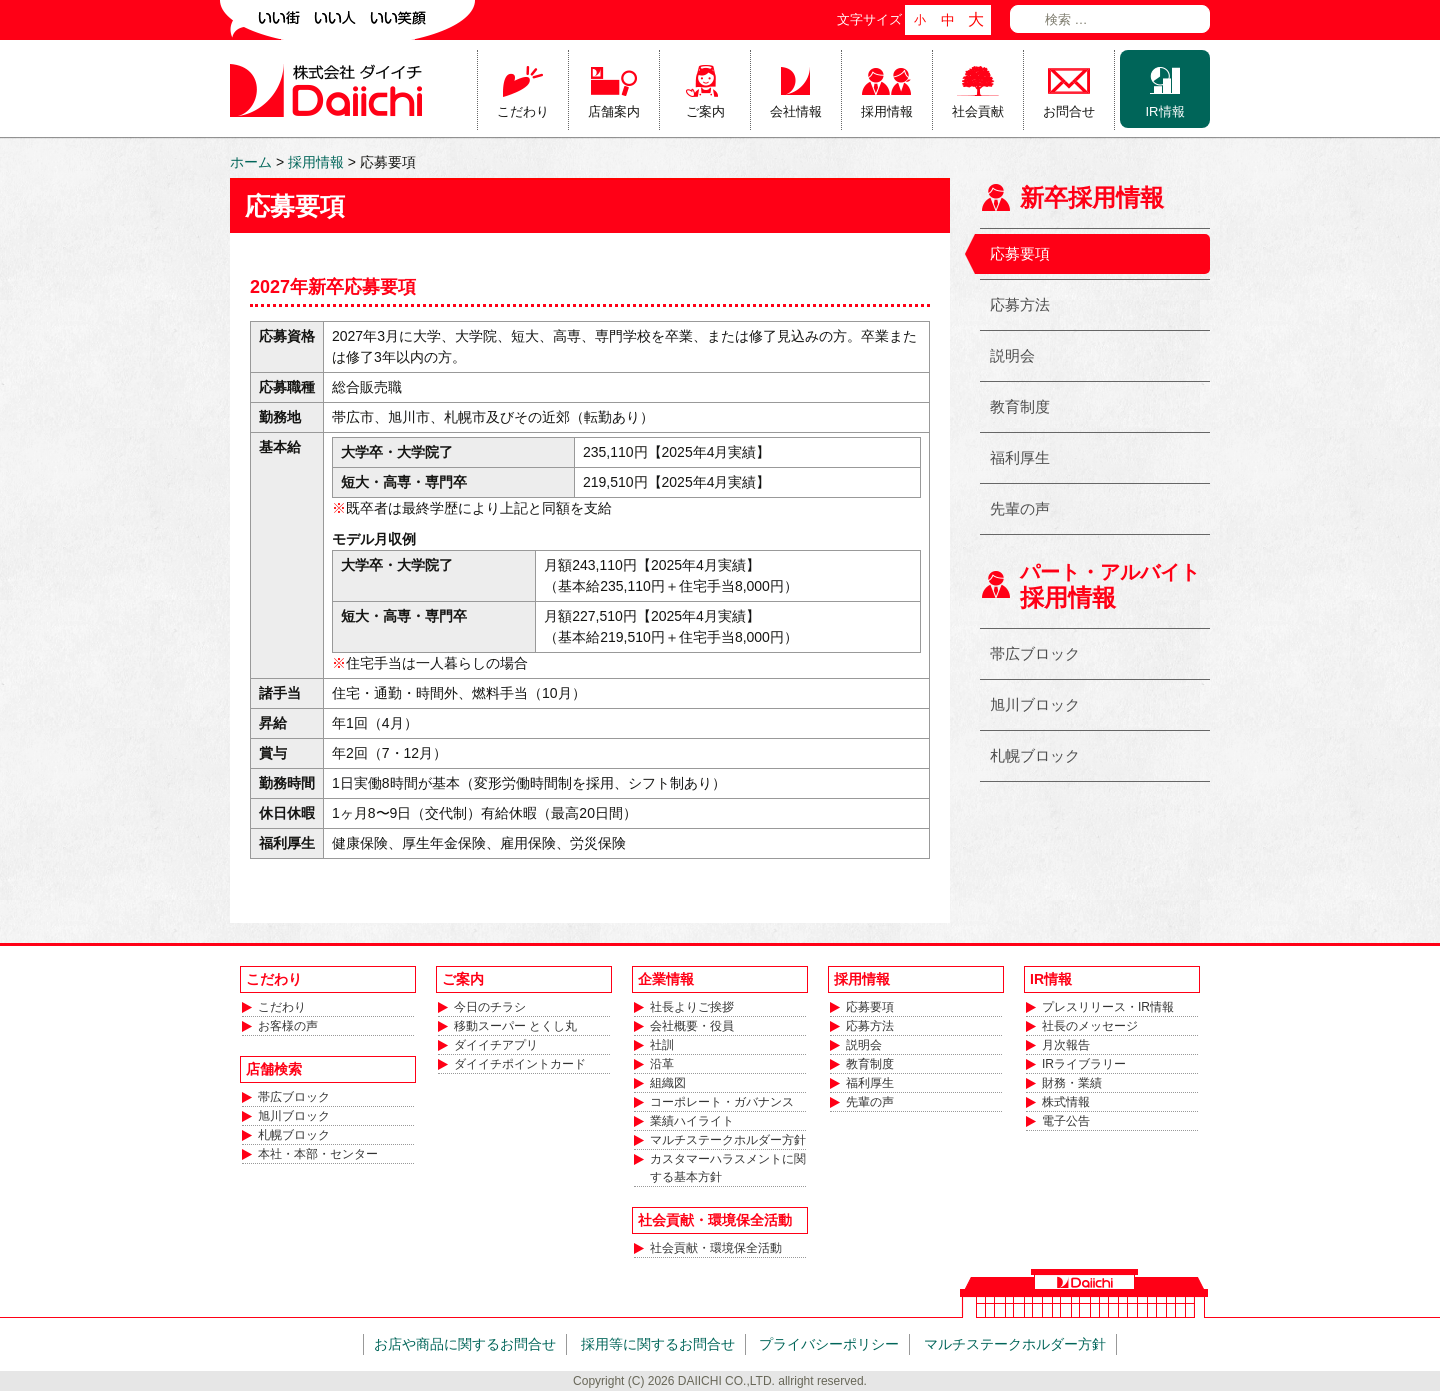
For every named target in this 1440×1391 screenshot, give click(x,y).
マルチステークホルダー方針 (728, 1140)
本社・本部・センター (318, 1154)
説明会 (1012, 355)
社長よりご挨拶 (692, 1007)
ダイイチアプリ (496, 1045)
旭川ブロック (1035, 704)
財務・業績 (1072, 1083)
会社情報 (796, 111)
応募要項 (1020, 253)
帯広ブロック (1035, 653)
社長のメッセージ (1090, 1026)
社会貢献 (978, 111)
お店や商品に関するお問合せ (465, 1344)
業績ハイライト (692, 1121)
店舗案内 (614, 111)
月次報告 (1066, 1045)
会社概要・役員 (692, 1026)
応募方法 (1020, 304)
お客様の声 (288, 1026)
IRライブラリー (1084, 1064)
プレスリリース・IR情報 (1108, 1007)
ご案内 (705, 111)
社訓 (662, 1045)
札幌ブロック (1035, 755)
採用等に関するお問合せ (658, 1344)
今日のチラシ (490, 1007)
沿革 (662, 1064)
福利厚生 (1020, 457)
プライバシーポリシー (829, 1344)
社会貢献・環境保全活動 (716, 1248)
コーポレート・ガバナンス (722, 1102)
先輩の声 (1020, 508)
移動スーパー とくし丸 (515, 1026)
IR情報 (1165, 111)
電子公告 (1066, 1121)
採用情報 (887, 111)
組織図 (668, 1083)
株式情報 (1066, 1102)
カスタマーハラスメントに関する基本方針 (728, 1168)
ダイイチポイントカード (520, 1064)
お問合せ (1069, 111)
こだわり (523, 111)
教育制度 (1020, 406)
